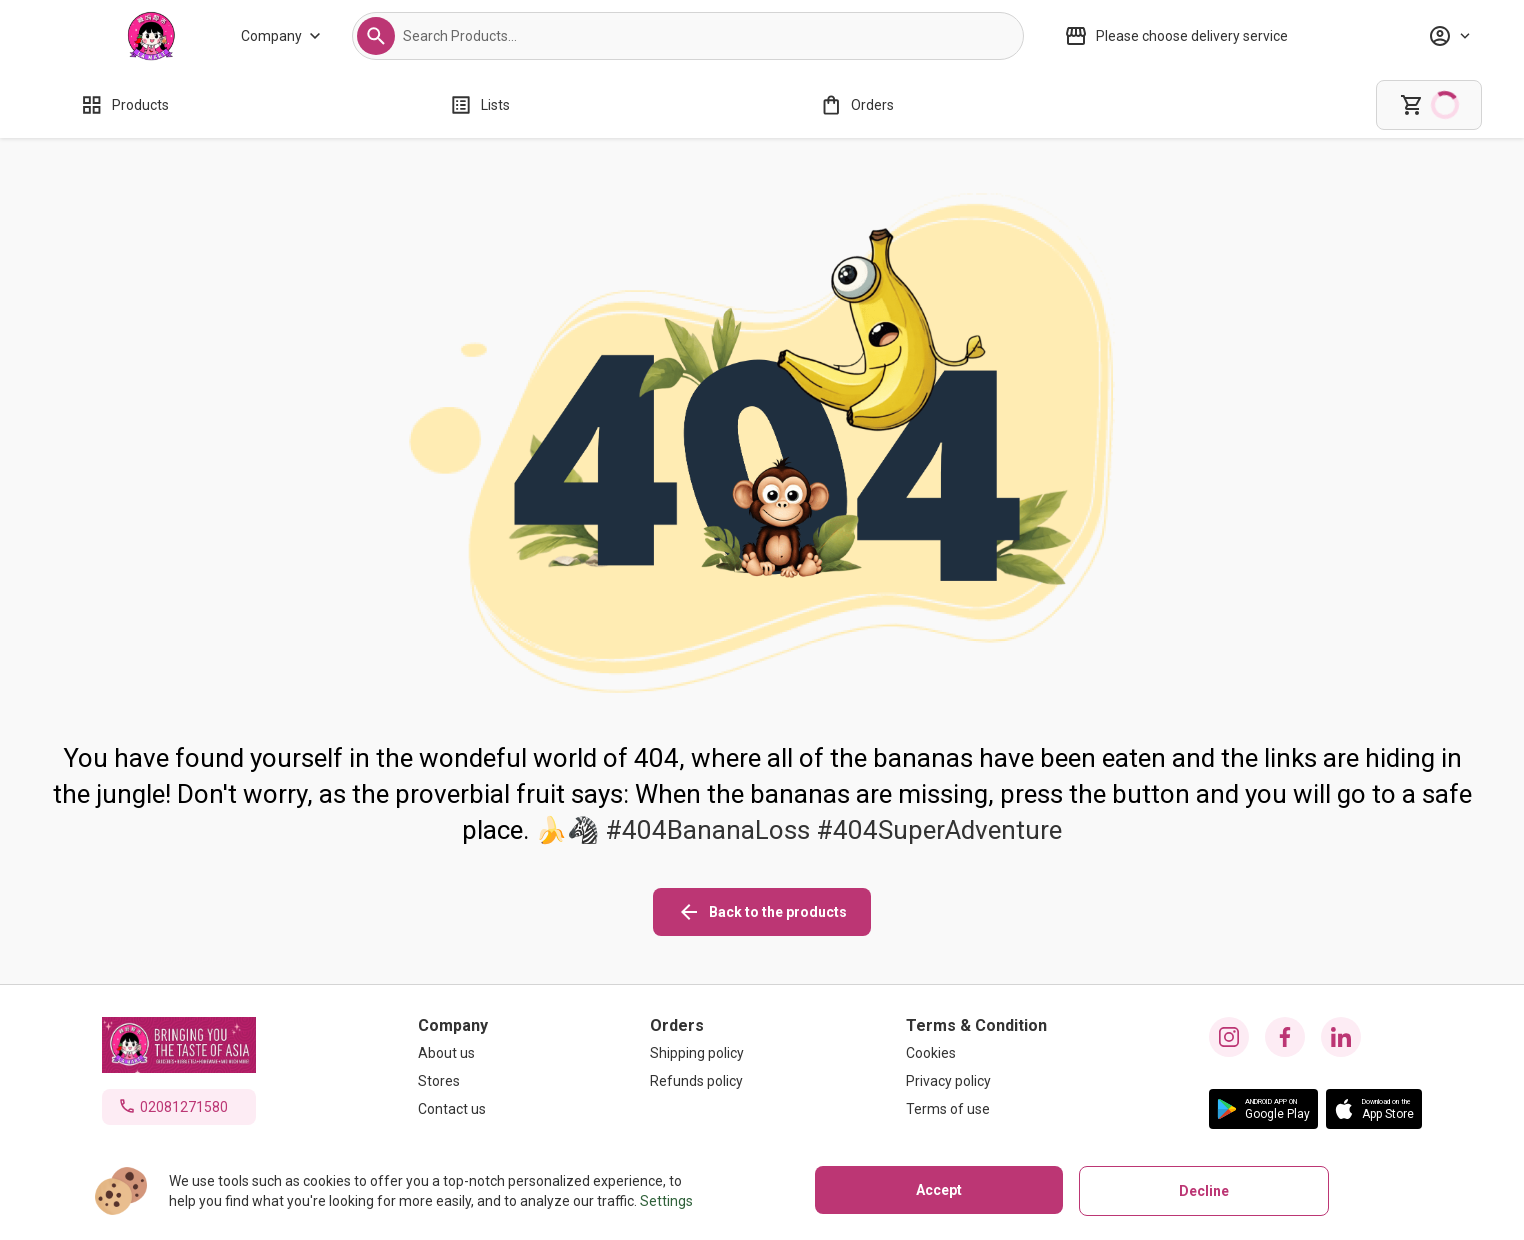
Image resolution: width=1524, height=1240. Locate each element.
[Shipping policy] (697, 1053)
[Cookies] (976, 1053)
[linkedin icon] (1341, 1037)
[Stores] (453, 1081)
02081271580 (184, 1107)
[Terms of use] (976, 1109)
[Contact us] (453, 1109)
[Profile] (1449, 36)
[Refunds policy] (697, 1081)
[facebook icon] (1285, 1037)
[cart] (1429, 105)
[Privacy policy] (976, 1081)
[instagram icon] (1229, 1037)
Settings (666, 1201)
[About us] (453, 1053)
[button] (376, 36)
